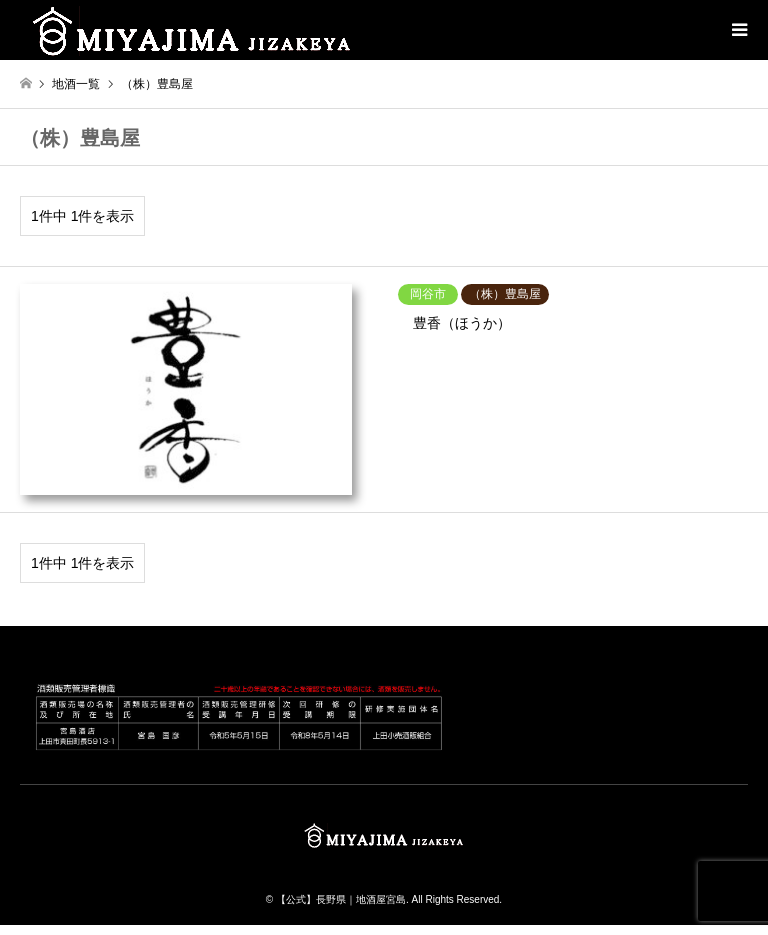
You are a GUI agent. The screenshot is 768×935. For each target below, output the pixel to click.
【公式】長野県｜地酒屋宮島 (341, 899)
